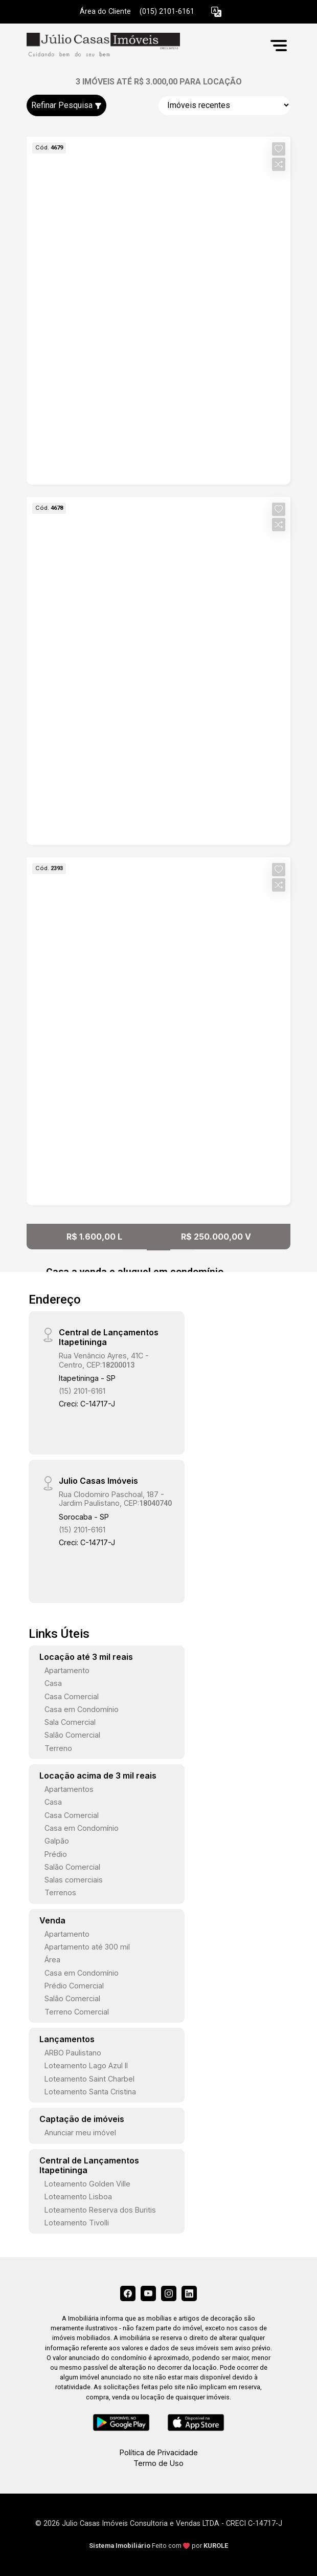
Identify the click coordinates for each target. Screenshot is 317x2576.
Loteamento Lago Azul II (86, 2065)
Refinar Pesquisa (66, 105)
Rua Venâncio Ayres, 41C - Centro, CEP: (104, 1360)
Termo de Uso (158, 2463)
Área (52, 1959)
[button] (216, 12)
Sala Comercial (70, 1722)
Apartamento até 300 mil (87, 1946)
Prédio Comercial (74, 1985)
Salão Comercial (72, 1734)
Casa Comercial (71, 1696)
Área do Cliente (105, 11)
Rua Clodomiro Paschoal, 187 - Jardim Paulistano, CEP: (115, 1498)
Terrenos (60, 1892)
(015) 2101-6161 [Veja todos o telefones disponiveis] (167, 11)
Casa (53, 1683)
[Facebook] (127, 2293)
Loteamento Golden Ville (87, 2183)
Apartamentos (69, 1789)
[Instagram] (168, 2293)
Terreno (58, 1748)
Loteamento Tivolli (76, 2222)
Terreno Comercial (76, 2011)
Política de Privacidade (159, 2452)
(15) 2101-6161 (82, 1391)
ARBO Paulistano (72, 2052)
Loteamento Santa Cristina (90, 2091)
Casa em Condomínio (81, 1709)
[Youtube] (148, 2293)
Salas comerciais (73, 1879)
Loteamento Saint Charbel (89, 2078)
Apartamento (66, 1670)
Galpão (56, 1840)
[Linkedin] (189, 2293)
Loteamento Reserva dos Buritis (100, 2209)
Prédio (55, 1854)
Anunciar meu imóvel (80, 2132)
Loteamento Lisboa (78, 2196)
